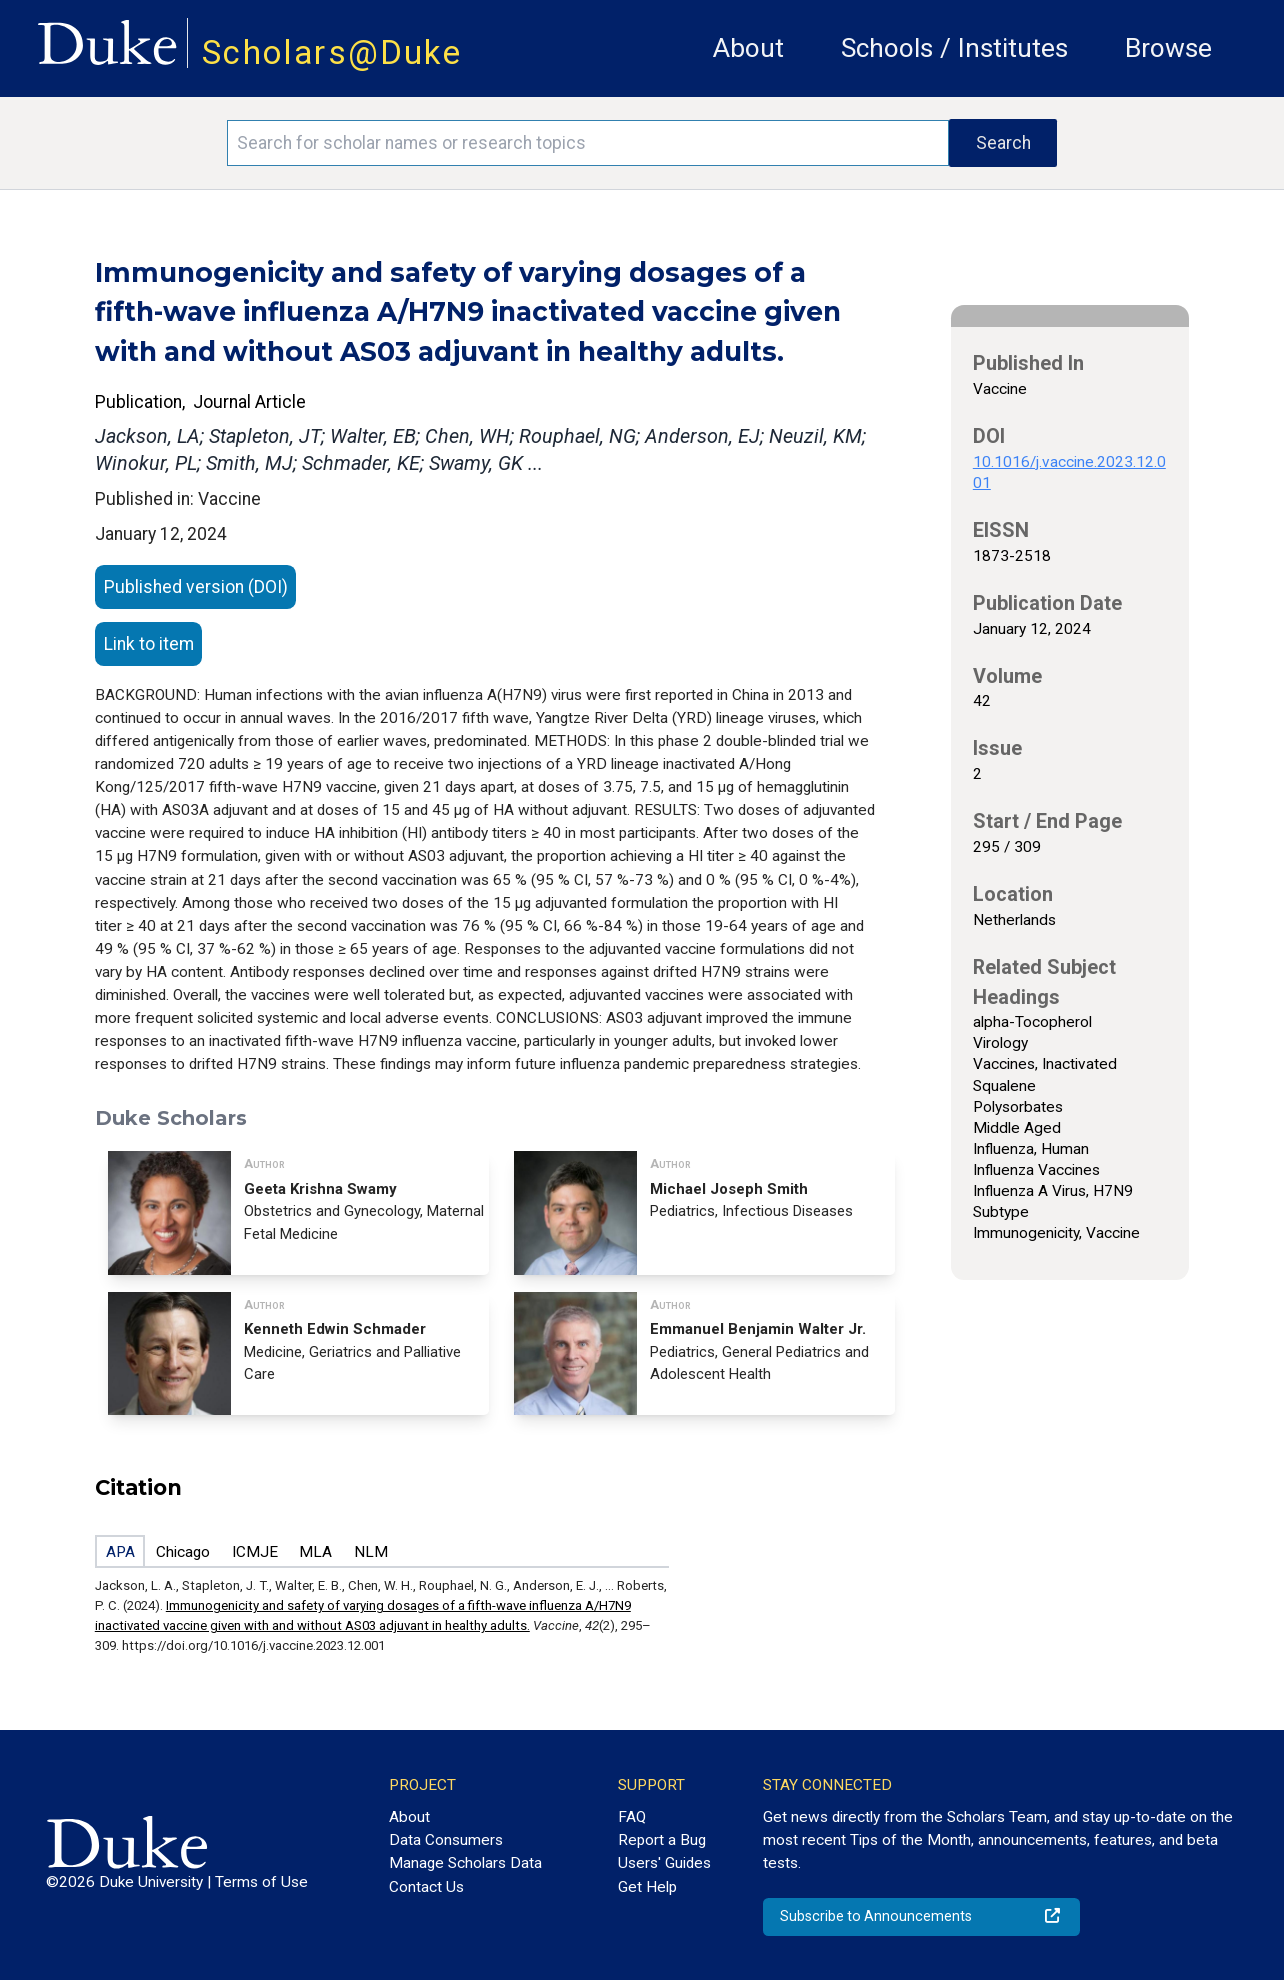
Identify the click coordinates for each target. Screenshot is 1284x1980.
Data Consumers (446, 1840)
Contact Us (426, 1887)
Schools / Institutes (954, 48)
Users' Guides (664, 1863)
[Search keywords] (588, 143)
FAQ (632, 1817)
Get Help (647, 1887)
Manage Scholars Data (465, 1863)
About (748, 48)
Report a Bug (662, 1840)
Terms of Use (261, 1882)
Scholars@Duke (332, 52)
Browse (1168, 48)
